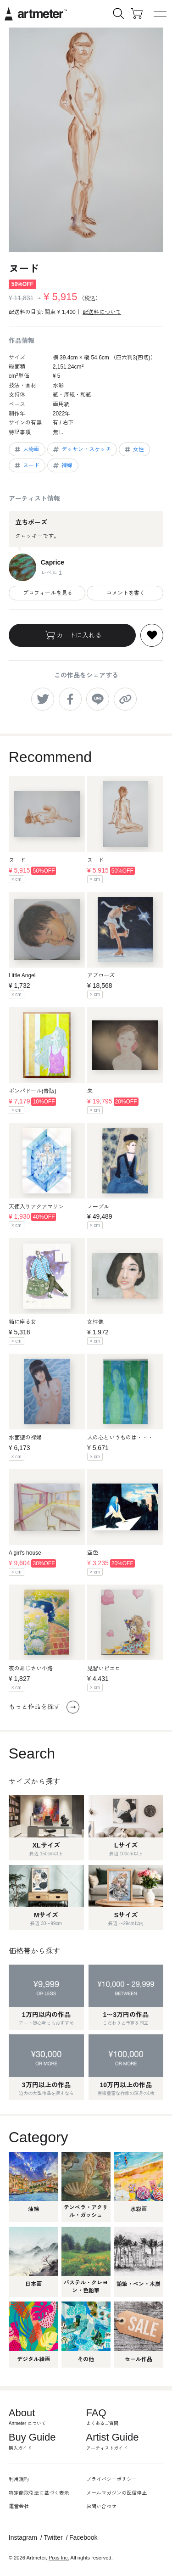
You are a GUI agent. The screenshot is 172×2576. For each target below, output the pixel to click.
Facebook (83, 2537)
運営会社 (19, 2506)
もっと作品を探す (44, 1707)
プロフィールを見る (47, 593)
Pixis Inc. (59, 2557)
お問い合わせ (101, 2506)
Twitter (53, 2537)
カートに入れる (72, 635)
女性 (133, 449)
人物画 (26, 449)
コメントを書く (125, 593)
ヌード (26, 465)
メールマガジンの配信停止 (116, 2493)
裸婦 (62, 465)
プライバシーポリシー (111, 2479)
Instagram (23, 2537)
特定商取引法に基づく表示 (39, 2493)
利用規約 (19, 2479)
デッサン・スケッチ (81, 449)
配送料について (102, 312)
